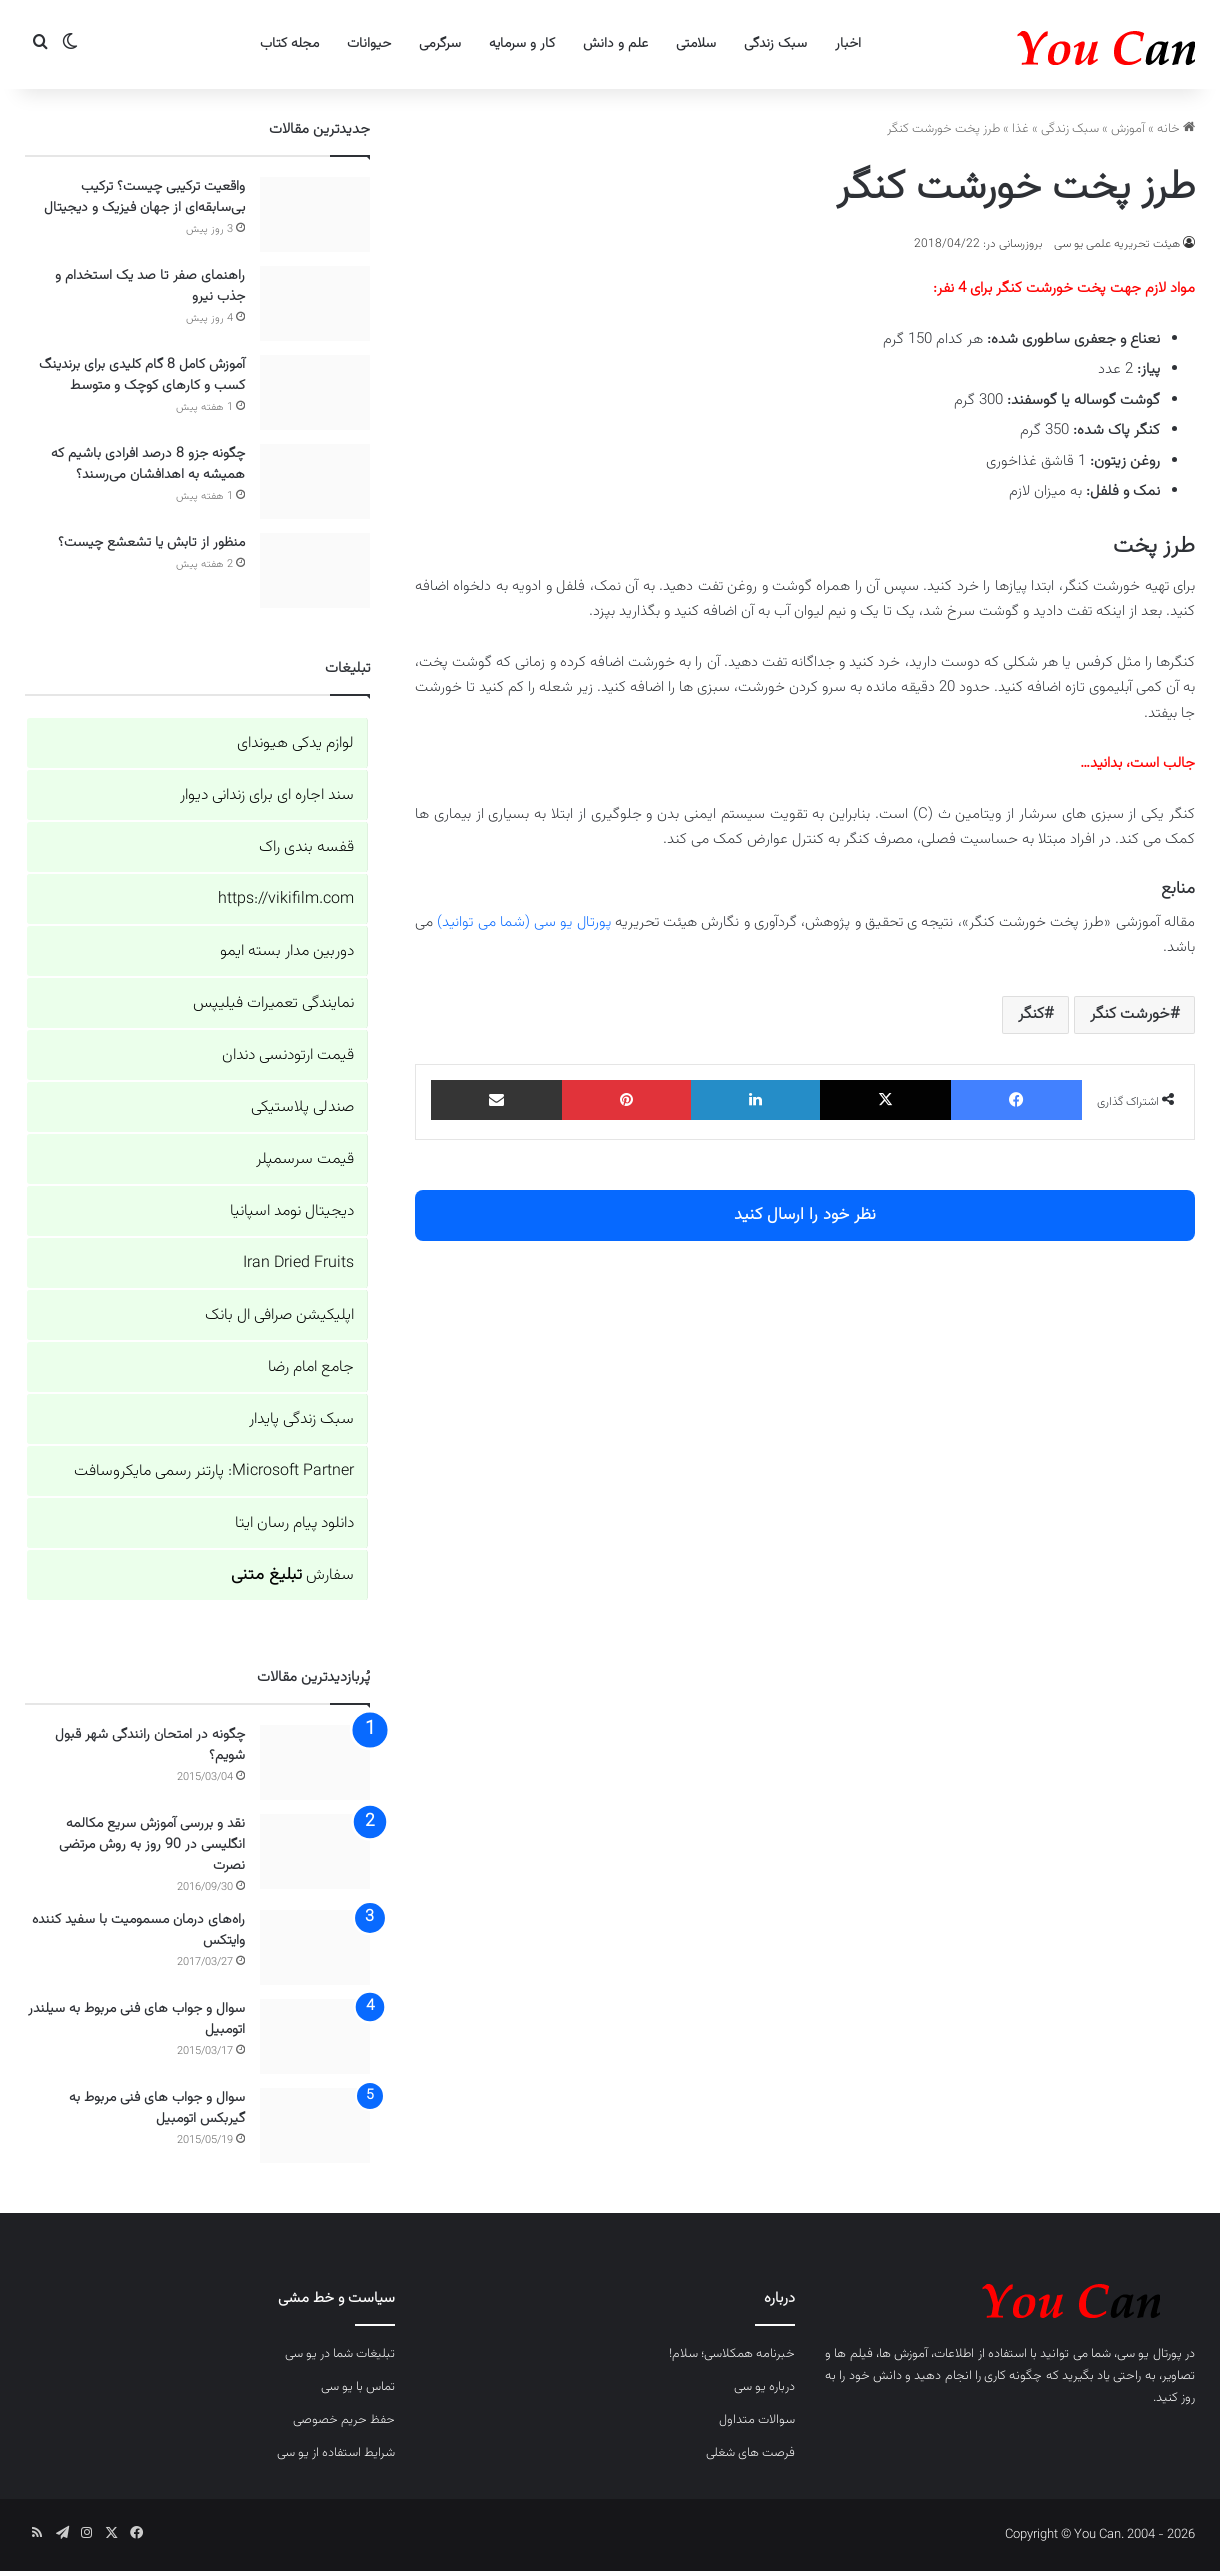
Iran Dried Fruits (298, 1263)
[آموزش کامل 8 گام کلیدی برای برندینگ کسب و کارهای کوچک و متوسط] (315, 392)
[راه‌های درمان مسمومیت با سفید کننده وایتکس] (315, 1947)
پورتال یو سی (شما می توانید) (523, 922)
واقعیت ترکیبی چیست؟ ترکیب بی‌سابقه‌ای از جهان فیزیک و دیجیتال (144, 197)
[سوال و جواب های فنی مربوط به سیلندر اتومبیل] (315, 2036)
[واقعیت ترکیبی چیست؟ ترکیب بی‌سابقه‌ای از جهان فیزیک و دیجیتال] (315, 214)
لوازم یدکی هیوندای (295, 743)
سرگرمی (440, 44)
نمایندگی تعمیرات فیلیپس (273, 1003)
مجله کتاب (289, 44)
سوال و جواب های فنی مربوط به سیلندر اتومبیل (136, 2019)
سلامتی (696, 44)
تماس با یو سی (358, 2387)
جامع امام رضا (311, 1367)
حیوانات (369, 44)
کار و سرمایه (522, 44)
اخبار (848, 44)
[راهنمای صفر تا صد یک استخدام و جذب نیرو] (315, 303)
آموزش (1128, 129)
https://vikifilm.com (286, 899)
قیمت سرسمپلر (305, 1159)
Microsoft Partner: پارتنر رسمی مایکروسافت (214, 1471)
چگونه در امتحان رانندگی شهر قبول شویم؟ (150, 1745)
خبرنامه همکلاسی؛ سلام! (732, 2354)
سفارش (292, 1575)
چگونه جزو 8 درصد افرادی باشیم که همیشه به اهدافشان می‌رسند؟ (148, 464)
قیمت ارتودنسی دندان (288, 1055)
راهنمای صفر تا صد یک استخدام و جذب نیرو (150, 286)
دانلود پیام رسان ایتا (294, 1523)
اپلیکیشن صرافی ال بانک (279, 1315)
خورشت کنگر (1130, 1014)
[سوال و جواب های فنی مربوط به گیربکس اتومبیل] (315, 2125)
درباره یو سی (764, 2387)
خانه (1176, 129)
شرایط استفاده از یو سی (336, 2453)
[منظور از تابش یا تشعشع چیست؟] (315, 570)
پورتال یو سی (1149, 2354)
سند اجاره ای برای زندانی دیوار (267, 795)
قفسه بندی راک (306, 847)
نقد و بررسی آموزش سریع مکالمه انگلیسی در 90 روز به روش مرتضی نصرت (152, 1845)
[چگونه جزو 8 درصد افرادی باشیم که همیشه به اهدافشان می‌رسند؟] (315, 481)
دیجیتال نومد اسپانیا (292, 1211)
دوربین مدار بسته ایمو (287, 951)
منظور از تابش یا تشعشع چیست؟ (151, 543)
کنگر (1031, 1014)
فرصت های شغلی (750, 2453)
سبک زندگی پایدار (301, 1419)
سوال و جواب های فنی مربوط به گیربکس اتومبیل (157, 2108)
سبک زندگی (775, 44)
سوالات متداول (757, 2420)
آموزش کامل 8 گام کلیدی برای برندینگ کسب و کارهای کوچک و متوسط (142, 375)
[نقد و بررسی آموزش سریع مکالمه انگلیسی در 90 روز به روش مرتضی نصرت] (315, 1851)
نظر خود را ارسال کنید (805, 1215)
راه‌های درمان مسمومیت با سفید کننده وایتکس (138, 1930)
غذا (1020, 129)
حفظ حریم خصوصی (344, 2420)
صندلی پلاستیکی (302, 1107)
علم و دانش (615, 44)
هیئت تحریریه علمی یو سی (1117, 244)
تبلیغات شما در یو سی (340, 2354)
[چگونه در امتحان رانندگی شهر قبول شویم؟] (315, 1762)
